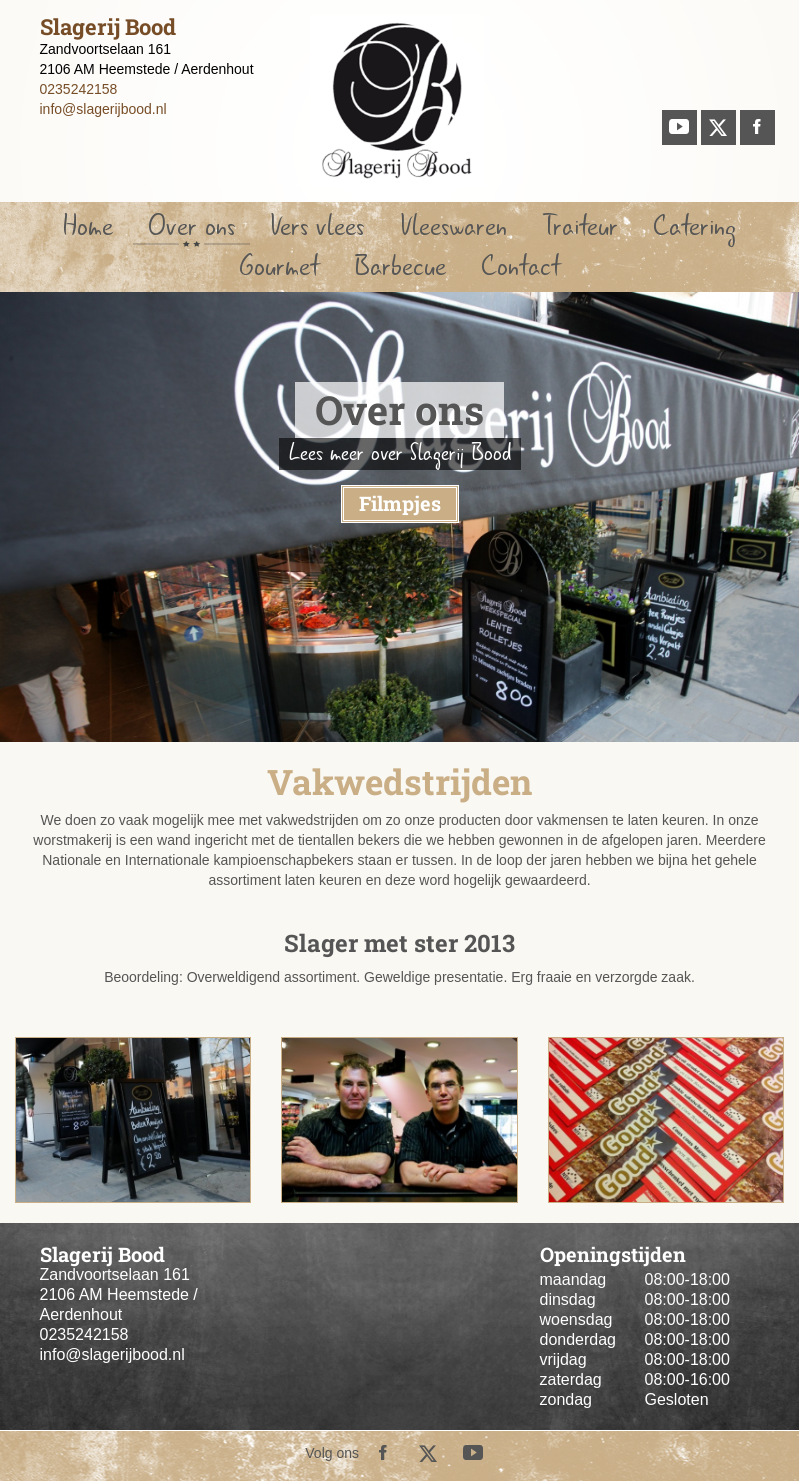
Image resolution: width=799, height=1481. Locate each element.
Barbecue (400, 266)
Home (88, 226)
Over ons (191, 226)
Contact (520, 266)
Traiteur (580, 226)
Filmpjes (400, 503)
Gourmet (279, 266)
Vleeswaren (453, 226)
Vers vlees (317, 226)
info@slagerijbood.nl (103, 109)
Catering (694, 226)
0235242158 (79, 89)
